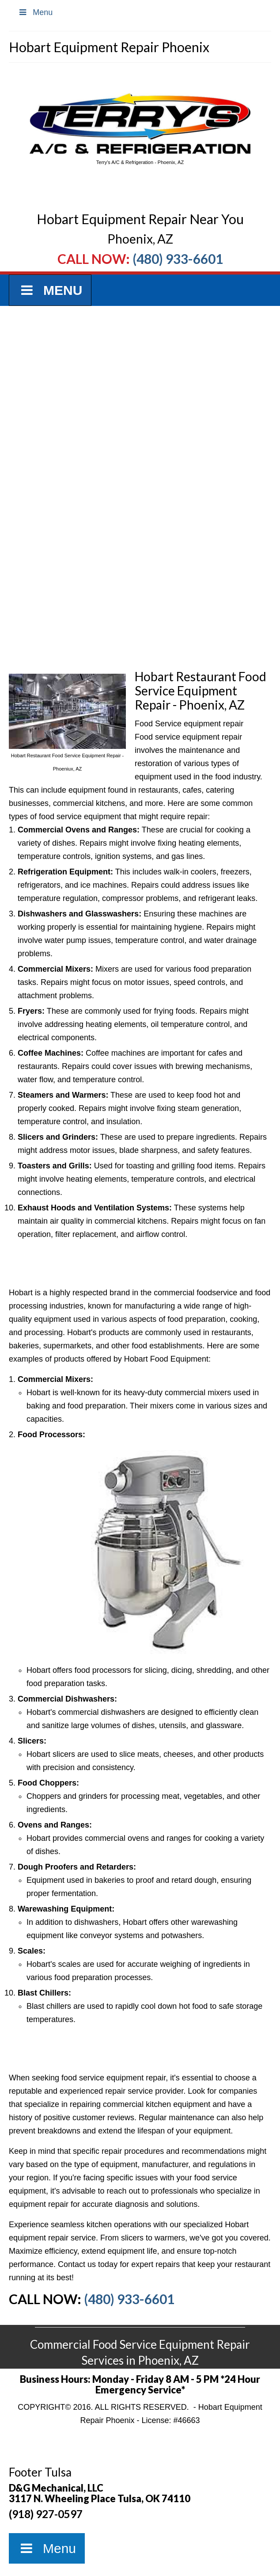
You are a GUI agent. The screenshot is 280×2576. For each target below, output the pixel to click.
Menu (35, 12)
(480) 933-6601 (177, 259)
